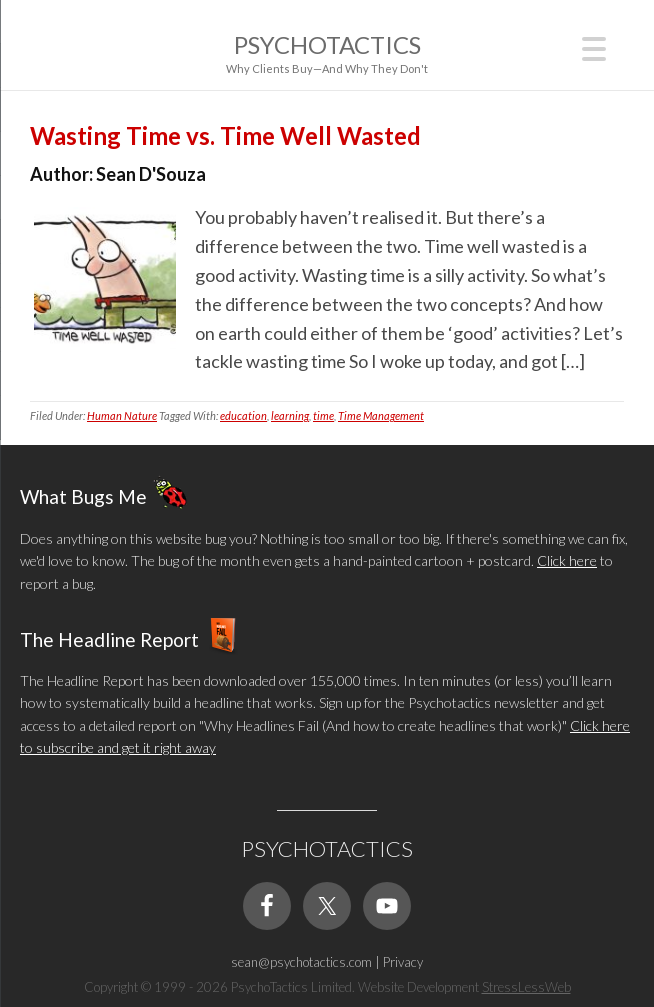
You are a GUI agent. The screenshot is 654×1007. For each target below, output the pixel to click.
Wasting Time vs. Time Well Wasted (225, 135)
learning (290, 415)
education (243, 415)
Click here (567, 560)
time (323, 415)
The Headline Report (109, 639)
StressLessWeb (526, 987)
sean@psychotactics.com (301, 962)
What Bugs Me (83, 496)
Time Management (381, 415)
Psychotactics (327, 44)
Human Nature (122, 415)
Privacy (403, 962)
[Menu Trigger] (593, 46)
